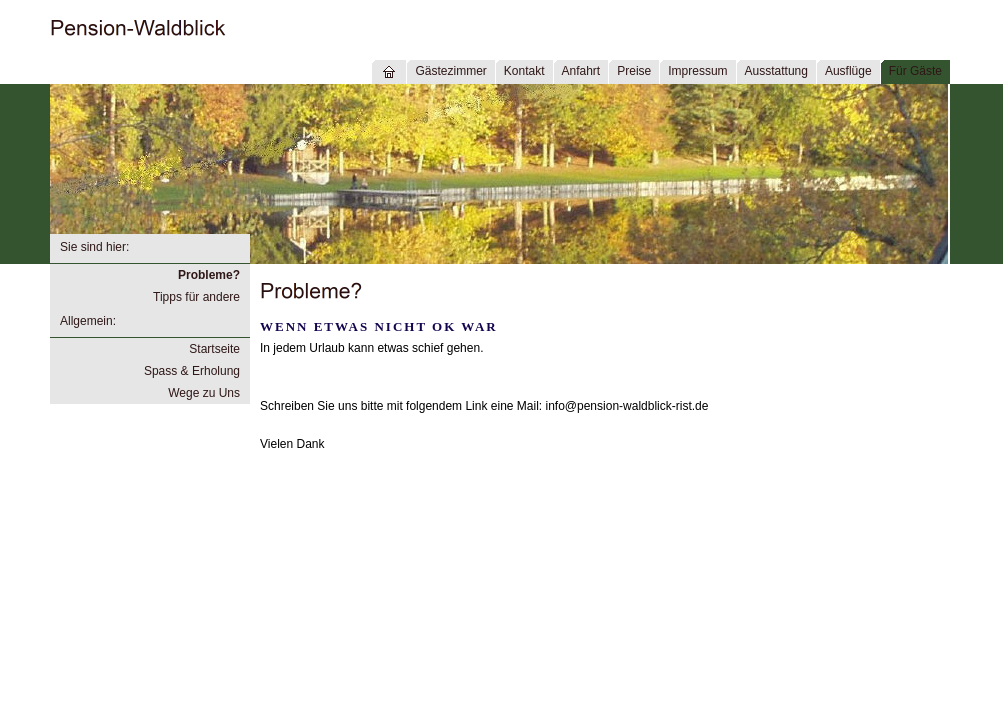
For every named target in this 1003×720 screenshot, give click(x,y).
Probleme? (209, 275)
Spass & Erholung (192, 371)
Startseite (214, 349)
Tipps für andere (196, 297)
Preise (634, 71)
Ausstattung (776, 71)
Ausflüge (848, 71)
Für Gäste (915, 71)
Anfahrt (581, 71)
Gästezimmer (450, 71)
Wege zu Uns (204, 393)
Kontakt (524, 71)
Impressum (697, 71)
